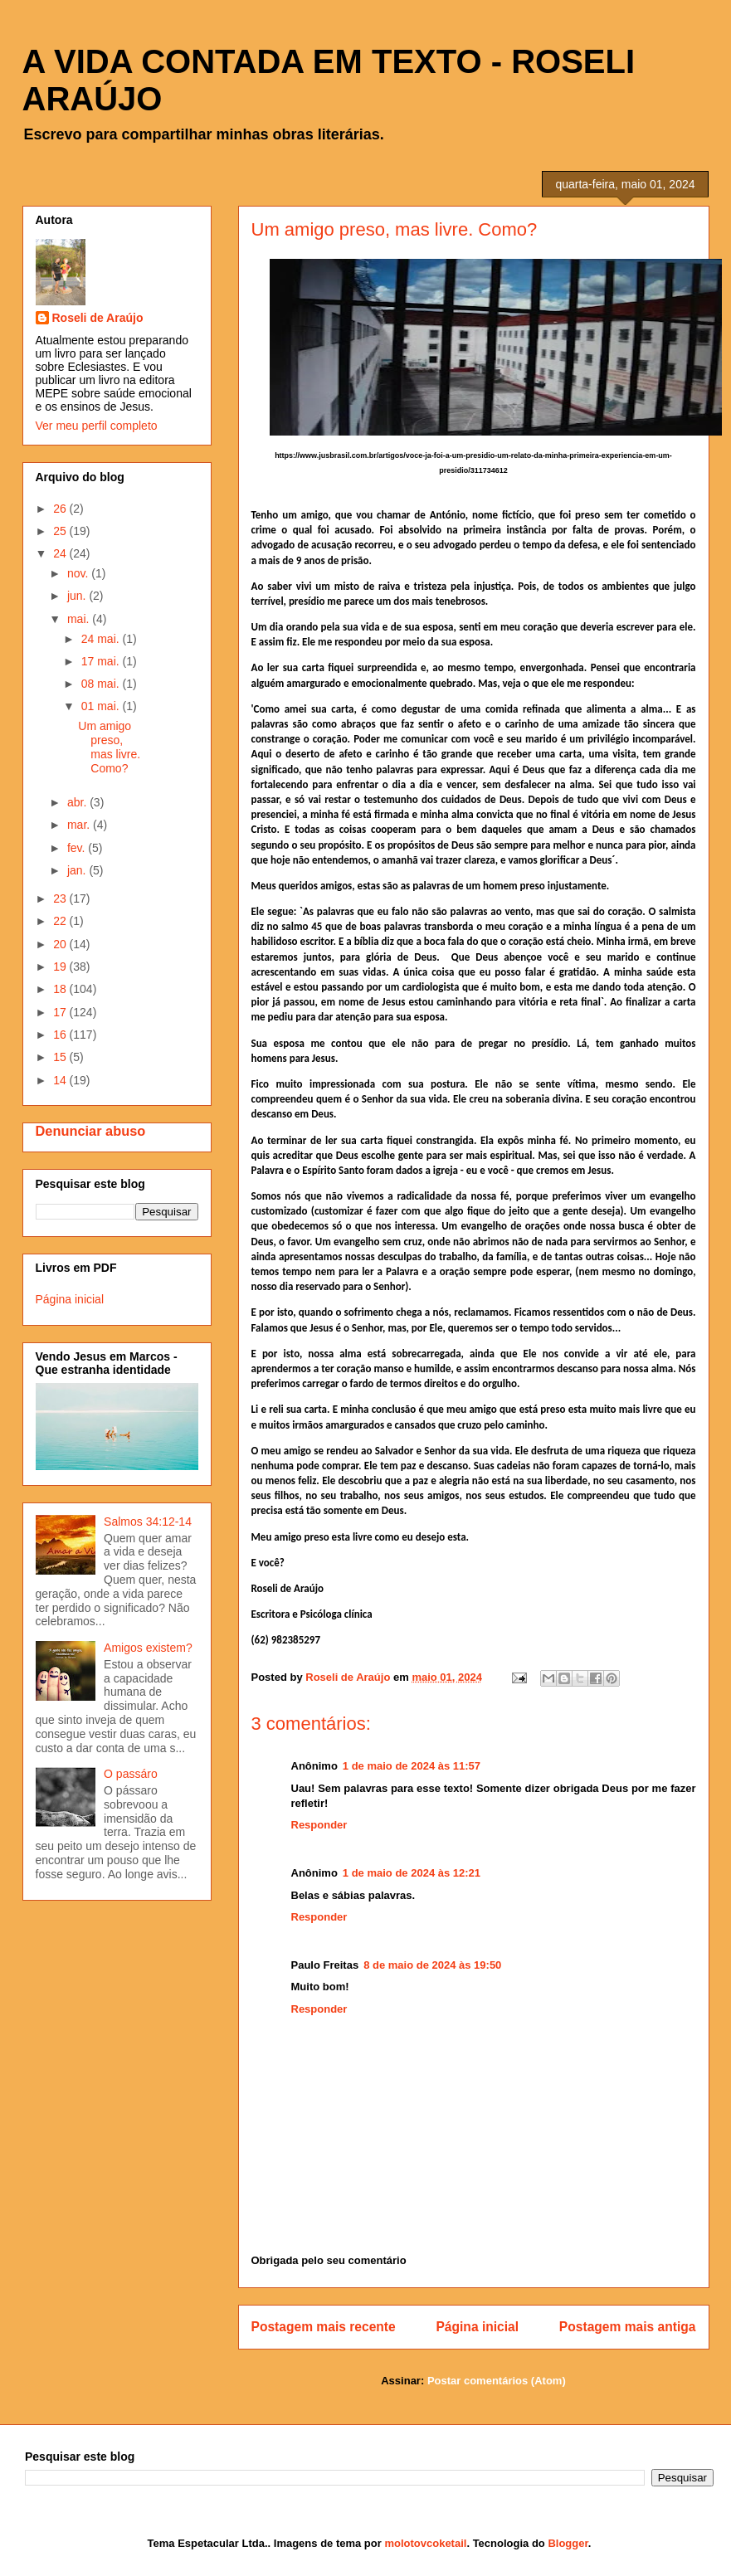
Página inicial (477, 2327)
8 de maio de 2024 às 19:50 (432, 1965)
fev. (77, 848)
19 (61, 966)
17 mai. (102, 661)
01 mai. (102, 706)
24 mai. (102, 638)
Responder (319, 1825)
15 (61, 1057)
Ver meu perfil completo (97, 425)
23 (61, 898)
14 (61, 1080)
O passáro (131, 1773)
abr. (78, 802)
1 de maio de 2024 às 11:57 (411, 1766)
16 (61, 1034)
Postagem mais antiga (627, 2327)
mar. (80, 824)
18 (61, 989)
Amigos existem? (148, 1647)
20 (61, 944)
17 (61, 1012)
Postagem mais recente (323, 2327)
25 (61, 531)
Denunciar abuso (91, 1130)
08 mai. (102, 683)
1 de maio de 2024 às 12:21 (411, 1873)
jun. (78, 595)
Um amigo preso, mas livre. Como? (109, 746)
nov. (79, 573)
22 (61, 921)
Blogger (567, 2543)
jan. (78, 870)
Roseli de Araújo (98, 317)
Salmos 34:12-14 (148, 1521)
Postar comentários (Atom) (496, 2380)
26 (61, 508)
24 (61, 553)
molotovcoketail (425, 2543)
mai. (79, 619)
